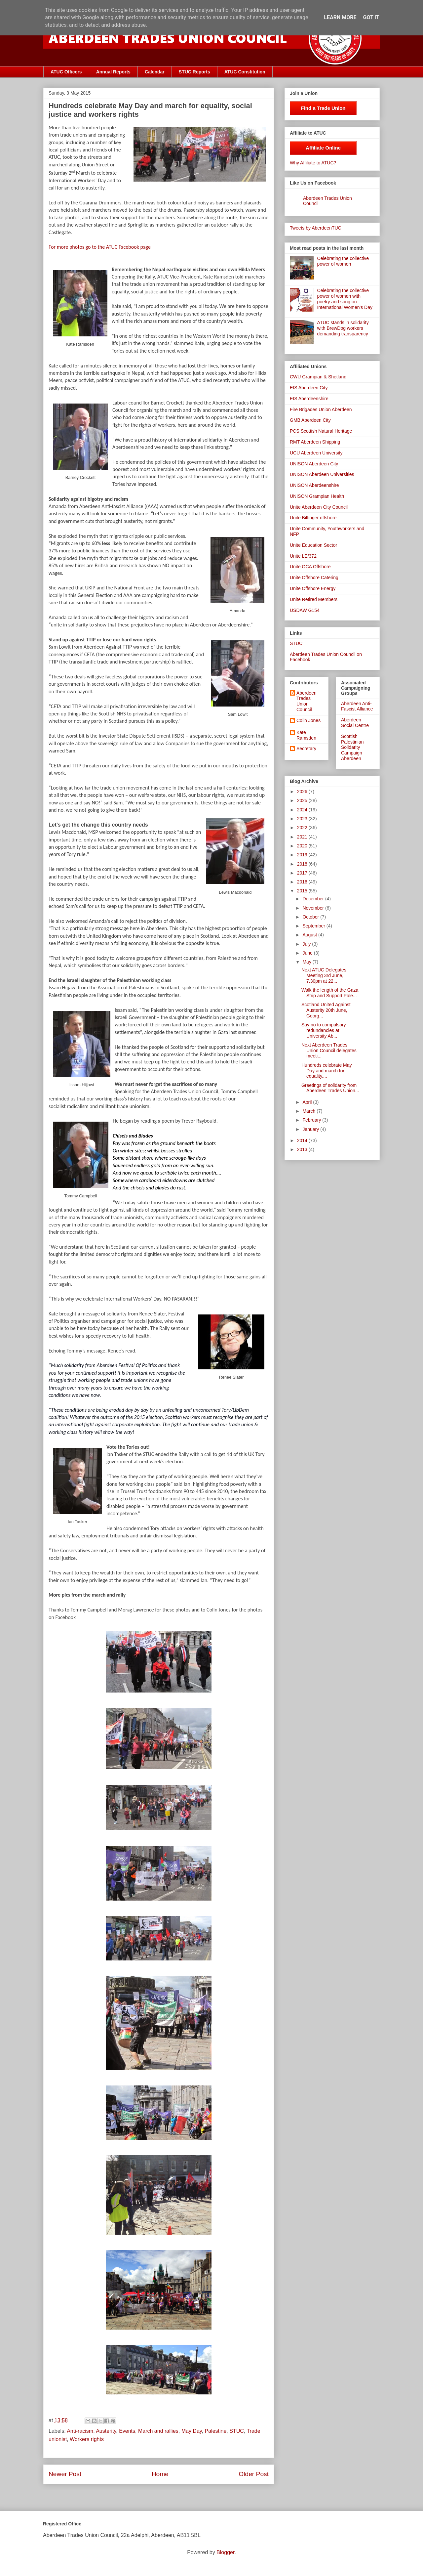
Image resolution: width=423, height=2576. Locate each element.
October (311, 917)
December (313, 898)
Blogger (225, 2552)
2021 (303, 836)
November (313, 908)
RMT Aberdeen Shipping (315, 442)
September (314, 925)
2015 (303, 890)
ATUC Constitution (244, 71)
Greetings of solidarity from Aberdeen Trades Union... (330, 1088)
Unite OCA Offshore (310, 566)
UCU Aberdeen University (316, 452)
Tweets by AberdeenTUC (315, 228)
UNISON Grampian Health (317, 496)
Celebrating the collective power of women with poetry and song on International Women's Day (344, 299)
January (311, 1129)
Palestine (216, 2431)
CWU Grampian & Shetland (318, 376)
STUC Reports (194, 71)
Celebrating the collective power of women (343, 261)
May (307, 962)
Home (160, 2473)
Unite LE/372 (303, 556)
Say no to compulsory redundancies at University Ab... (323, 1030)
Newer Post (65, 2473)
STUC (236, 2431)
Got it (371, 17)
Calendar (155, 71)
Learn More (340, 17)
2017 (303, 873)
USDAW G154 (305, 610)
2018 (303, 864)
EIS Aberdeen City (308, 387)
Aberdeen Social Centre (355, 722)
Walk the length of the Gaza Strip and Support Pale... (329, 992)
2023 (303, 818)
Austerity (106, 2431)
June (308, 953)
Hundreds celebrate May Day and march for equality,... (326, 1070)
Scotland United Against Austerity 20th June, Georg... (326, 1010)
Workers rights (87, 2439)
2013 (303, 1149)
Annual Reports (113, 71)
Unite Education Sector (313, 545)
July (307, 944)
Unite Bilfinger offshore (313, 517)
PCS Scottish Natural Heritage (321, 431)
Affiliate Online (323, 147)
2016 (303, 881)
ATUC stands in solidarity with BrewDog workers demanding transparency (343, 328)
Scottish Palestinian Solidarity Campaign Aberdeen (352, 747)
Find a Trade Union (323, 108)
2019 (303, 854)
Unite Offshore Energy (312, 588)
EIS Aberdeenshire (309, 398)
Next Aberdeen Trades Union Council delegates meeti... (329, 1050)
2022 (303, 827)
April (307, 1102)
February (312, 1120)
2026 (303, 791)
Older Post (254, 2473)
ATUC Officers (66, 71)
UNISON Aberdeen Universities (322, 474)
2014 (303, 1140)
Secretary (306, 748)
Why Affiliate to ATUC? (313, 162)
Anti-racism (80, 2431)
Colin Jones (308, 720)
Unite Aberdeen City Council (319, 507)
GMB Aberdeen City (310, 420)
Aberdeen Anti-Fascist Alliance (357, 706)
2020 (303, 845)
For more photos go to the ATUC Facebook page (100, 247)
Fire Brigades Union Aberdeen (321, 409)
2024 (303, 809)
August (310, 934)
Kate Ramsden (306, 735)
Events (127, 2431)
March (309, 1111)
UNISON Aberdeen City (314, 463)
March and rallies (158, 2431)
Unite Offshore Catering (314, 577)
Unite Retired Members (313, 599)
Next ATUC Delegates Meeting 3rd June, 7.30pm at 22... (323, 975)
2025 (303, 800)
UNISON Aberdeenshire (314, 485)
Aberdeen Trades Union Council (306, 701)
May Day (191, 2431)
